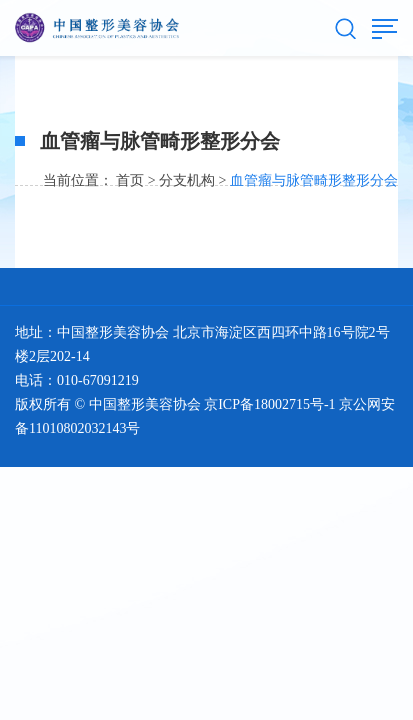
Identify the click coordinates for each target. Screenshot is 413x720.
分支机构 (187, 180)
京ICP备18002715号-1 (269, 404)
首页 (130, 180)
